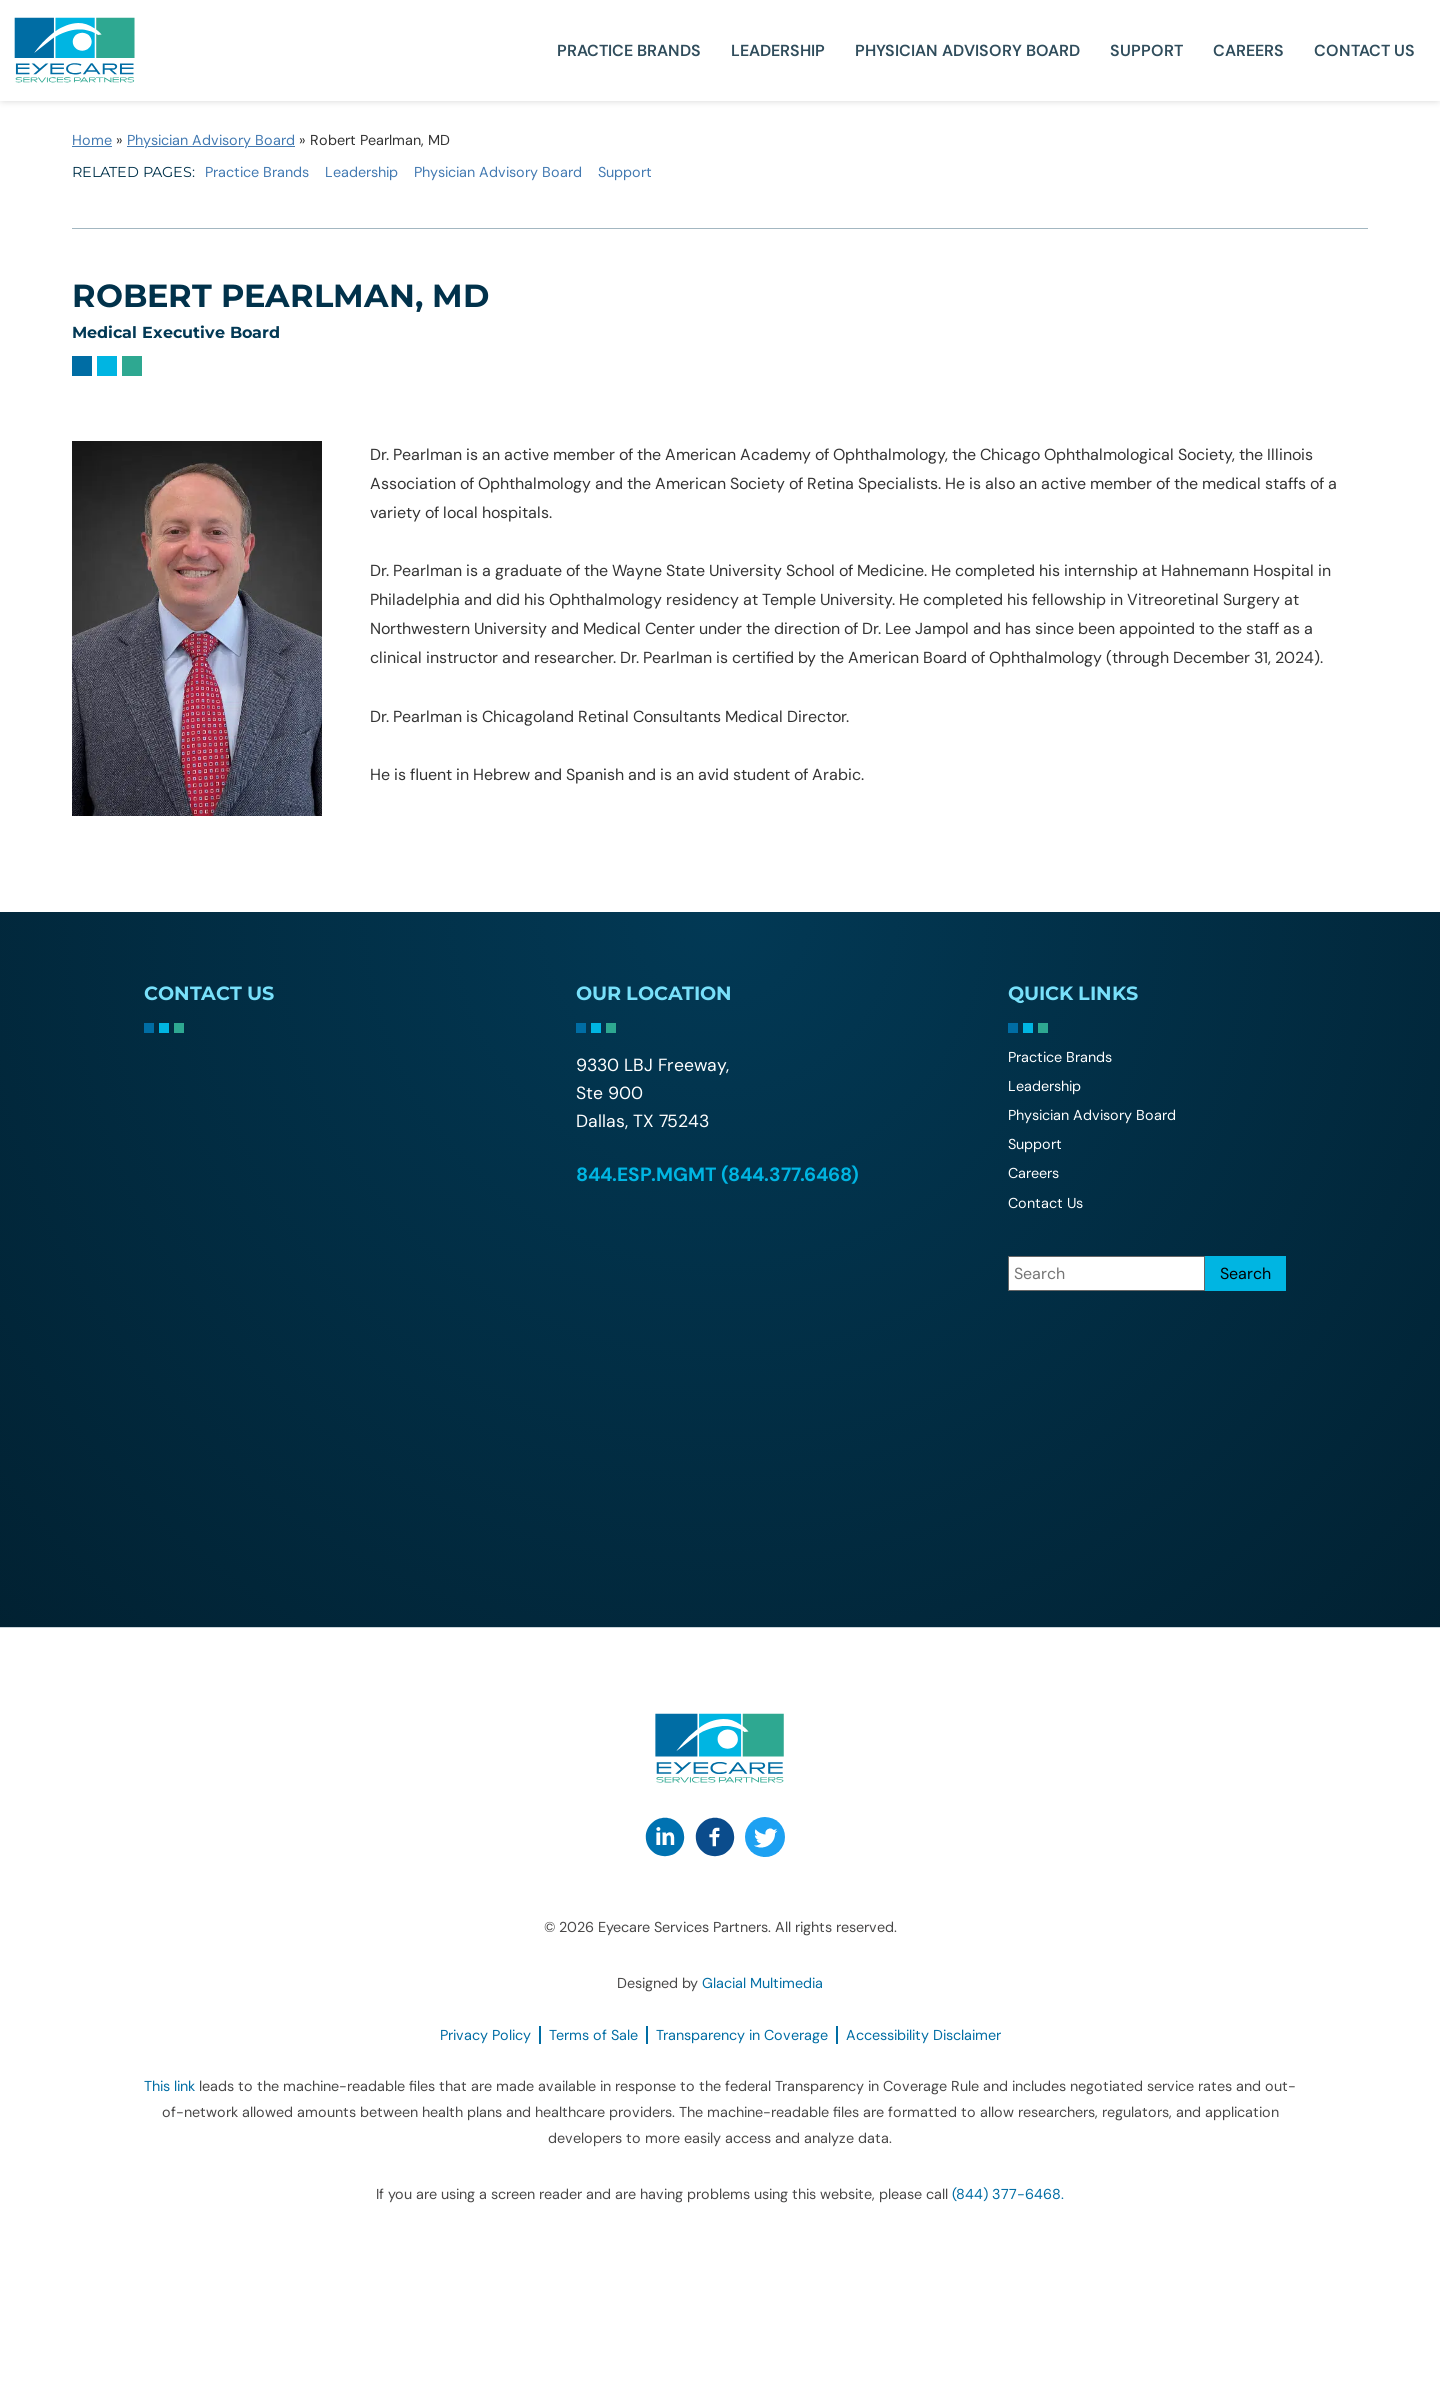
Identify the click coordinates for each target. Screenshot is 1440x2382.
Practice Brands (629, 50)
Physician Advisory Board (967, 50)
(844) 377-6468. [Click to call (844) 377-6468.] (1008, 2194)
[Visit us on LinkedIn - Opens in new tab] (665, 1837)
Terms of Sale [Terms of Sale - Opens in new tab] (593, 2035)
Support (1146, 50)
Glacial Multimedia (762, 1983)
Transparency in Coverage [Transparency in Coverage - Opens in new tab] (742, 2035)
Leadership (778, 50)
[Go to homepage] (75, 50)
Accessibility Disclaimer (923, 2035)
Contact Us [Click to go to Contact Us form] (1364, 50)
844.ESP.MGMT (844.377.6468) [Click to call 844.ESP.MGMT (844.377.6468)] (717, 1174)
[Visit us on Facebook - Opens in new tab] (715, 1837)
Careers (1248, 50)
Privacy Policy (485, 2035)
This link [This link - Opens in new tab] (169, 2086)
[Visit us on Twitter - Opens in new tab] (765, 1837)
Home (92, 140)
